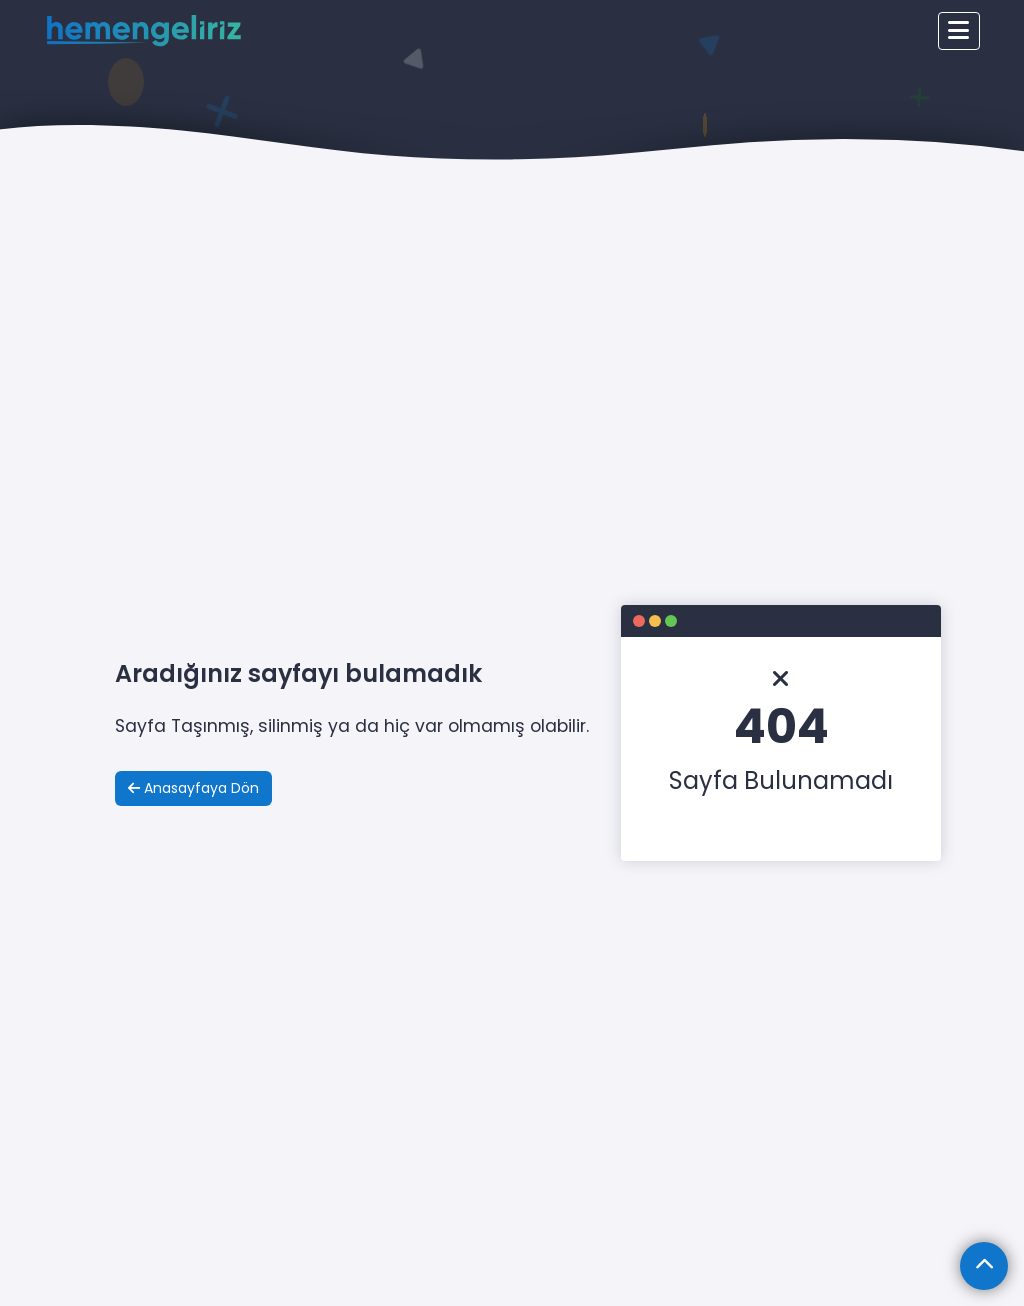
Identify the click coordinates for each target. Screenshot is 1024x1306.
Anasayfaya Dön (193, 788)
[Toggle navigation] (959, 31)
